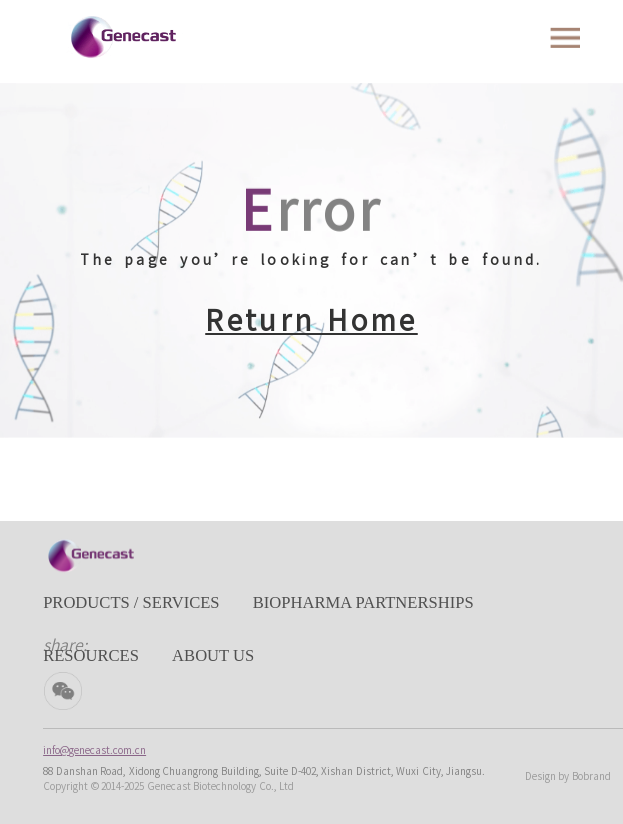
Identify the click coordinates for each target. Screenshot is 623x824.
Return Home (311, 320)
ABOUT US (213, 655)
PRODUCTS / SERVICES (131, 602)
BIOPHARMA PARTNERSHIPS (363, 602)
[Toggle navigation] (565, 38)
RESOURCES (91, 655)
